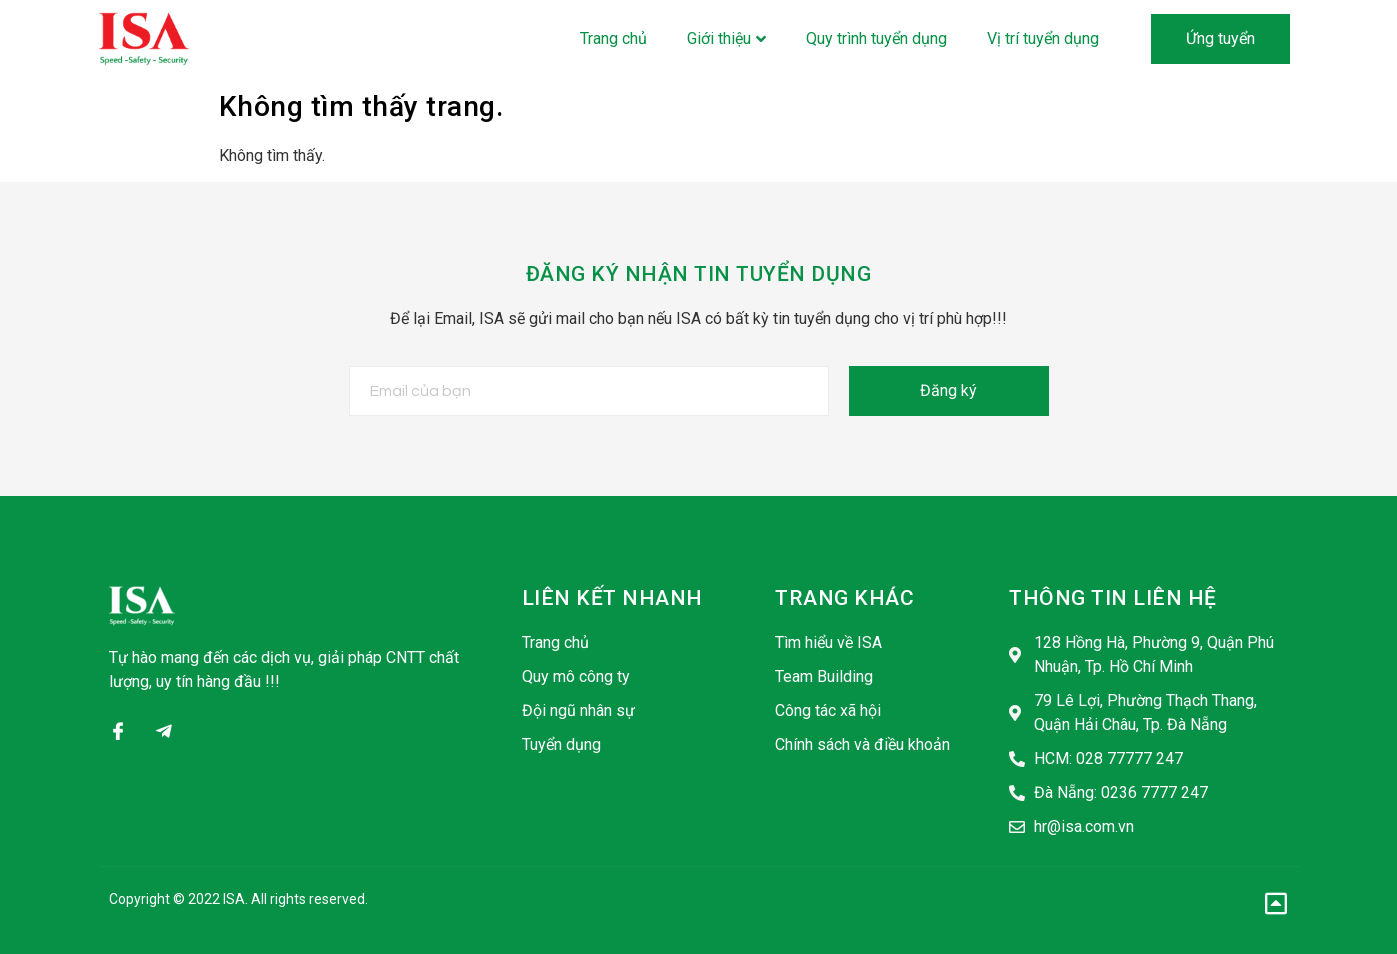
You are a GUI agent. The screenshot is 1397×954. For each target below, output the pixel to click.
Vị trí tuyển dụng (1043, 38)
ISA (234, 899)
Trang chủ (613, 38)
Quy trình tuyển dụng (876, 38)
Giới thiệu (726, 38)
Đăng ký (948, 390)
